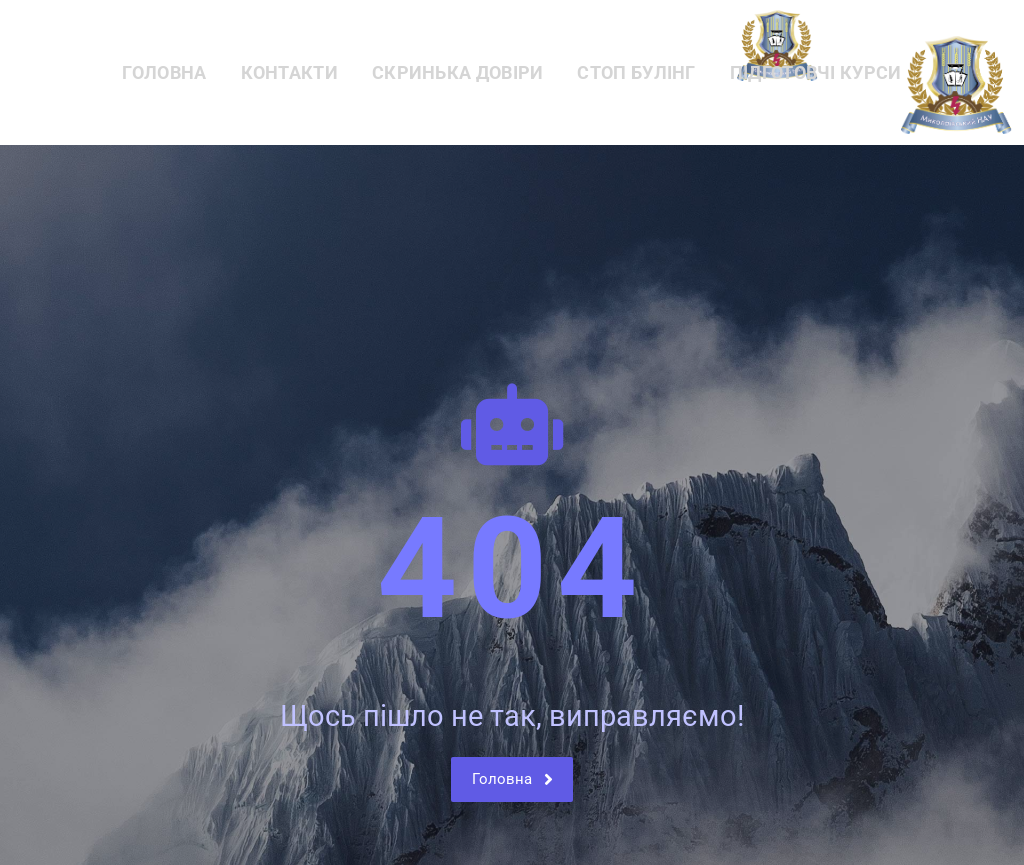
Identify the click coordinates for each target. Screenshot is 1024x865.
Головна (164, 72)
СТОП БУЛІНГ (636, 72)
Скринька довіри (458, 72)
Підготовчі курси (816, 72)
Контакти (289, 72)
